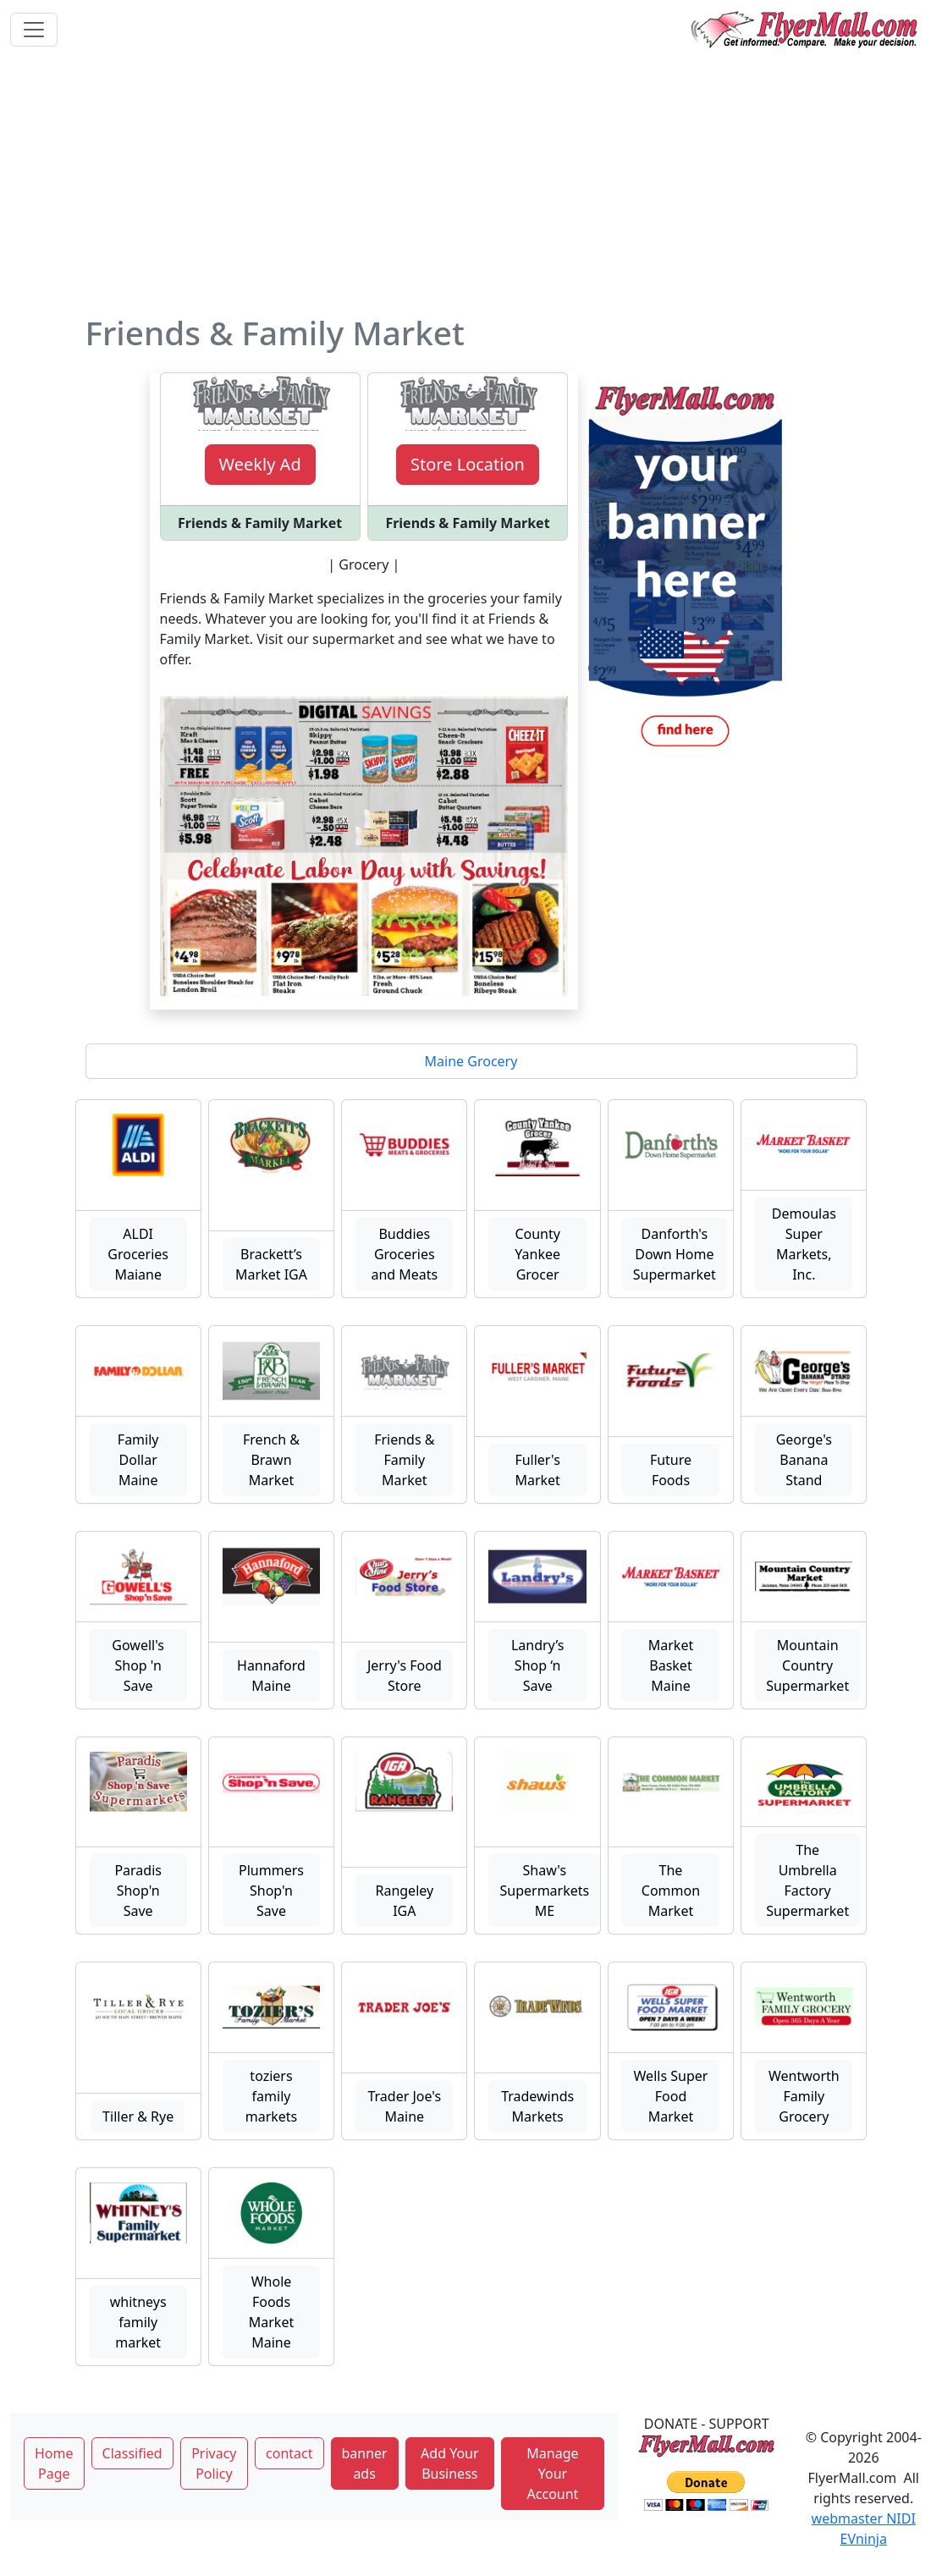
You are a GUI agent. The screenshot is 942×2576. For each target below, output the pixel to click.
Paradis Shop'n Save (138, 1890)
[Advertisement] (471, 186)
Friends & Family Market (404, 1459)
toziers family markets (271, 2096)
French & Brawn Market (271, 1459)
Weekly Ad (260, 464)
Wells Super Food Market (671, 2096)
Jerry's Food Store (404, 1675)
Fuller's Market (537, 1469)
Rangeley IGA (404, 1900)
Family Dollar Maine (138, 1459)
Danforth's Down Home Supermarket (674, 1254)
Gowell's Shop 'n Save (138, 1665)
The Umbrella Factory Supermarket (807, 1880)
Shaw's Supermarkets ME (544, 1890)
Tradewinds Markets (537, 2106)
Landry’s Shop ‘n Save (537, 1665)
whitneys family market (138, 2322)
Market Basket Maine (670, 1665)
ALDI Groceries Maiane (137, 1254)
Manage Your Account (552, 2473)
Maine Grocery (471, 1061)
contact (289, 2453)
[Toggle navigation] (34, 30)
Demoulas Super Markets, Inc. (804, 1244)
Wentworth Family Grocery (804, 2096)
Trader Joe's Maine (404, 2106)
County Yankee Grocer (537, 1254)
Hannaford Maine (271, 1675)
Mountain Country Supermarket (807, 1665)
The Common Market (671, 1890)
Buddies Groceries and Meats (404, 1254)
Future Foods (670, 1469)
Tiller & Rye (138, 2116)
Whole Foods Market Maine (271, 2312)
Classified (132, 2453)
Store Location (467, 464)
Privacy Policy (213, 2463)
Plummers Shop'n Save (271, 1890)
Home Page (54, 2463)
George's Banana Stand (804, 1459)
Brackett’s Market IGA (271, 1264)
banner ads (365, 2463)
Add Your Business (450, 2463)
